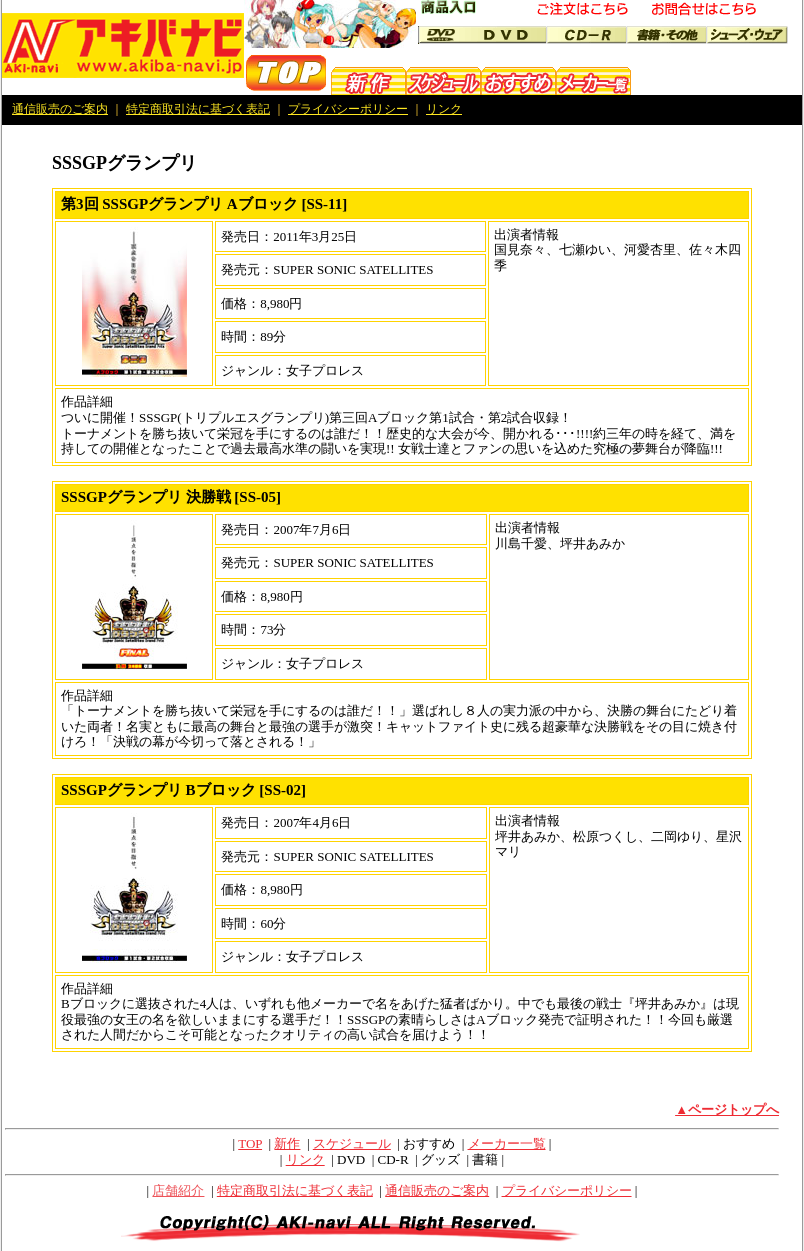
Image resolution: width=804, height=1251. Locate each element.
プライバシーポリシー (348, 109)
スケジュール (352, 1143)
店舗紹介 (178, 1190)
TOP (250, 1143)
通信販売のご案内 (60, 109)
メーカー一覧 (507, 1143)
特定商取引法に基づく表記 (198, 109)
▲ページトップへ (727, 1109)
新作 (287, 1143)
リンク (444, 109)
